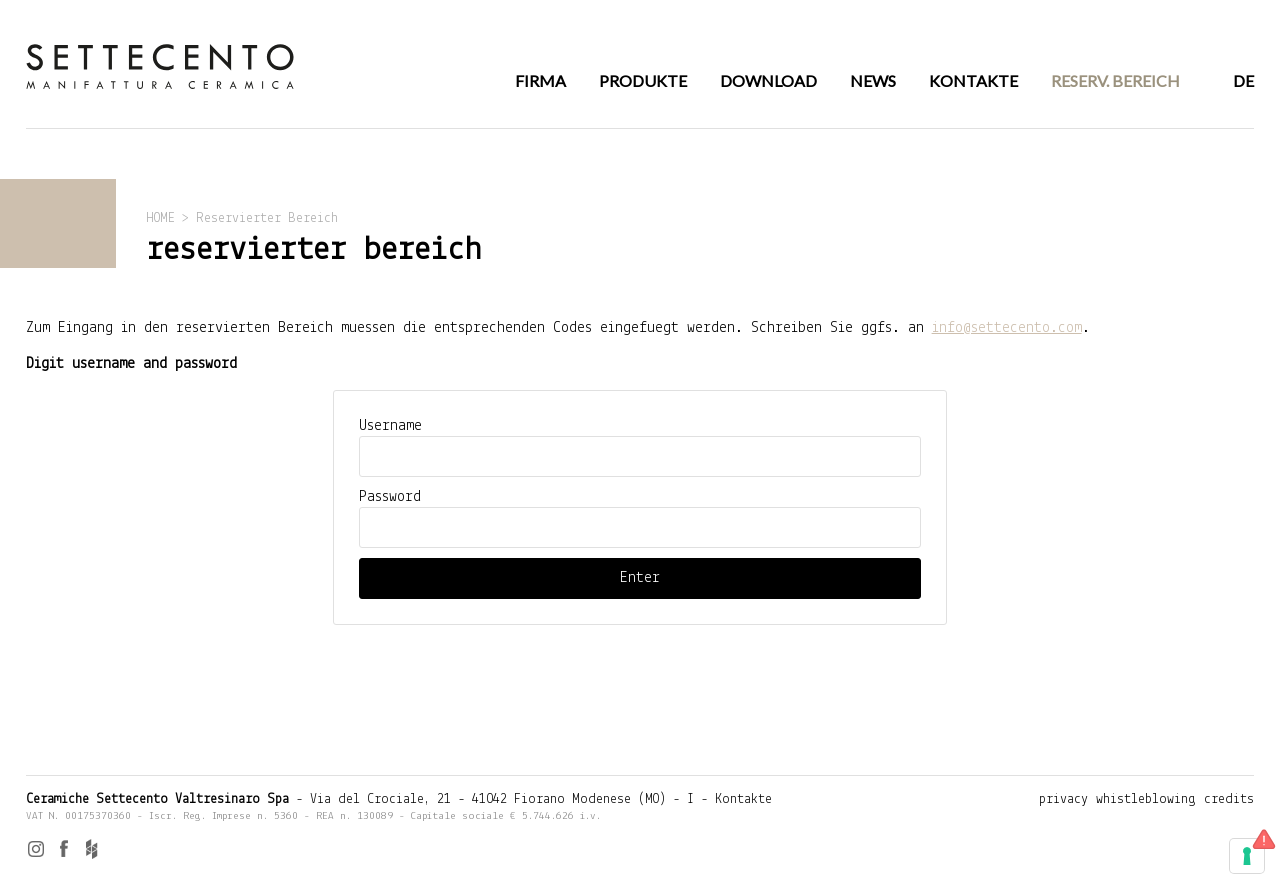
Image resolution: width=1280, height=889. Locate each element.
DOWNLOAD (768, 80)
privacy (1063, 799)
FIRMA (540, 80)
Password (390, 497)
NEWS (873, 80)
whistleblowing (1146, 799)
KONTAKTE (973, 80)
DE (1243, 80)
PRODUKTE (643, 80)
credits (1229, 799)
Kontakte (743, 799)
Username (390, 426)
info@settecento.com (1007, 328)
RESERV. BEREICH (1115, 80)
